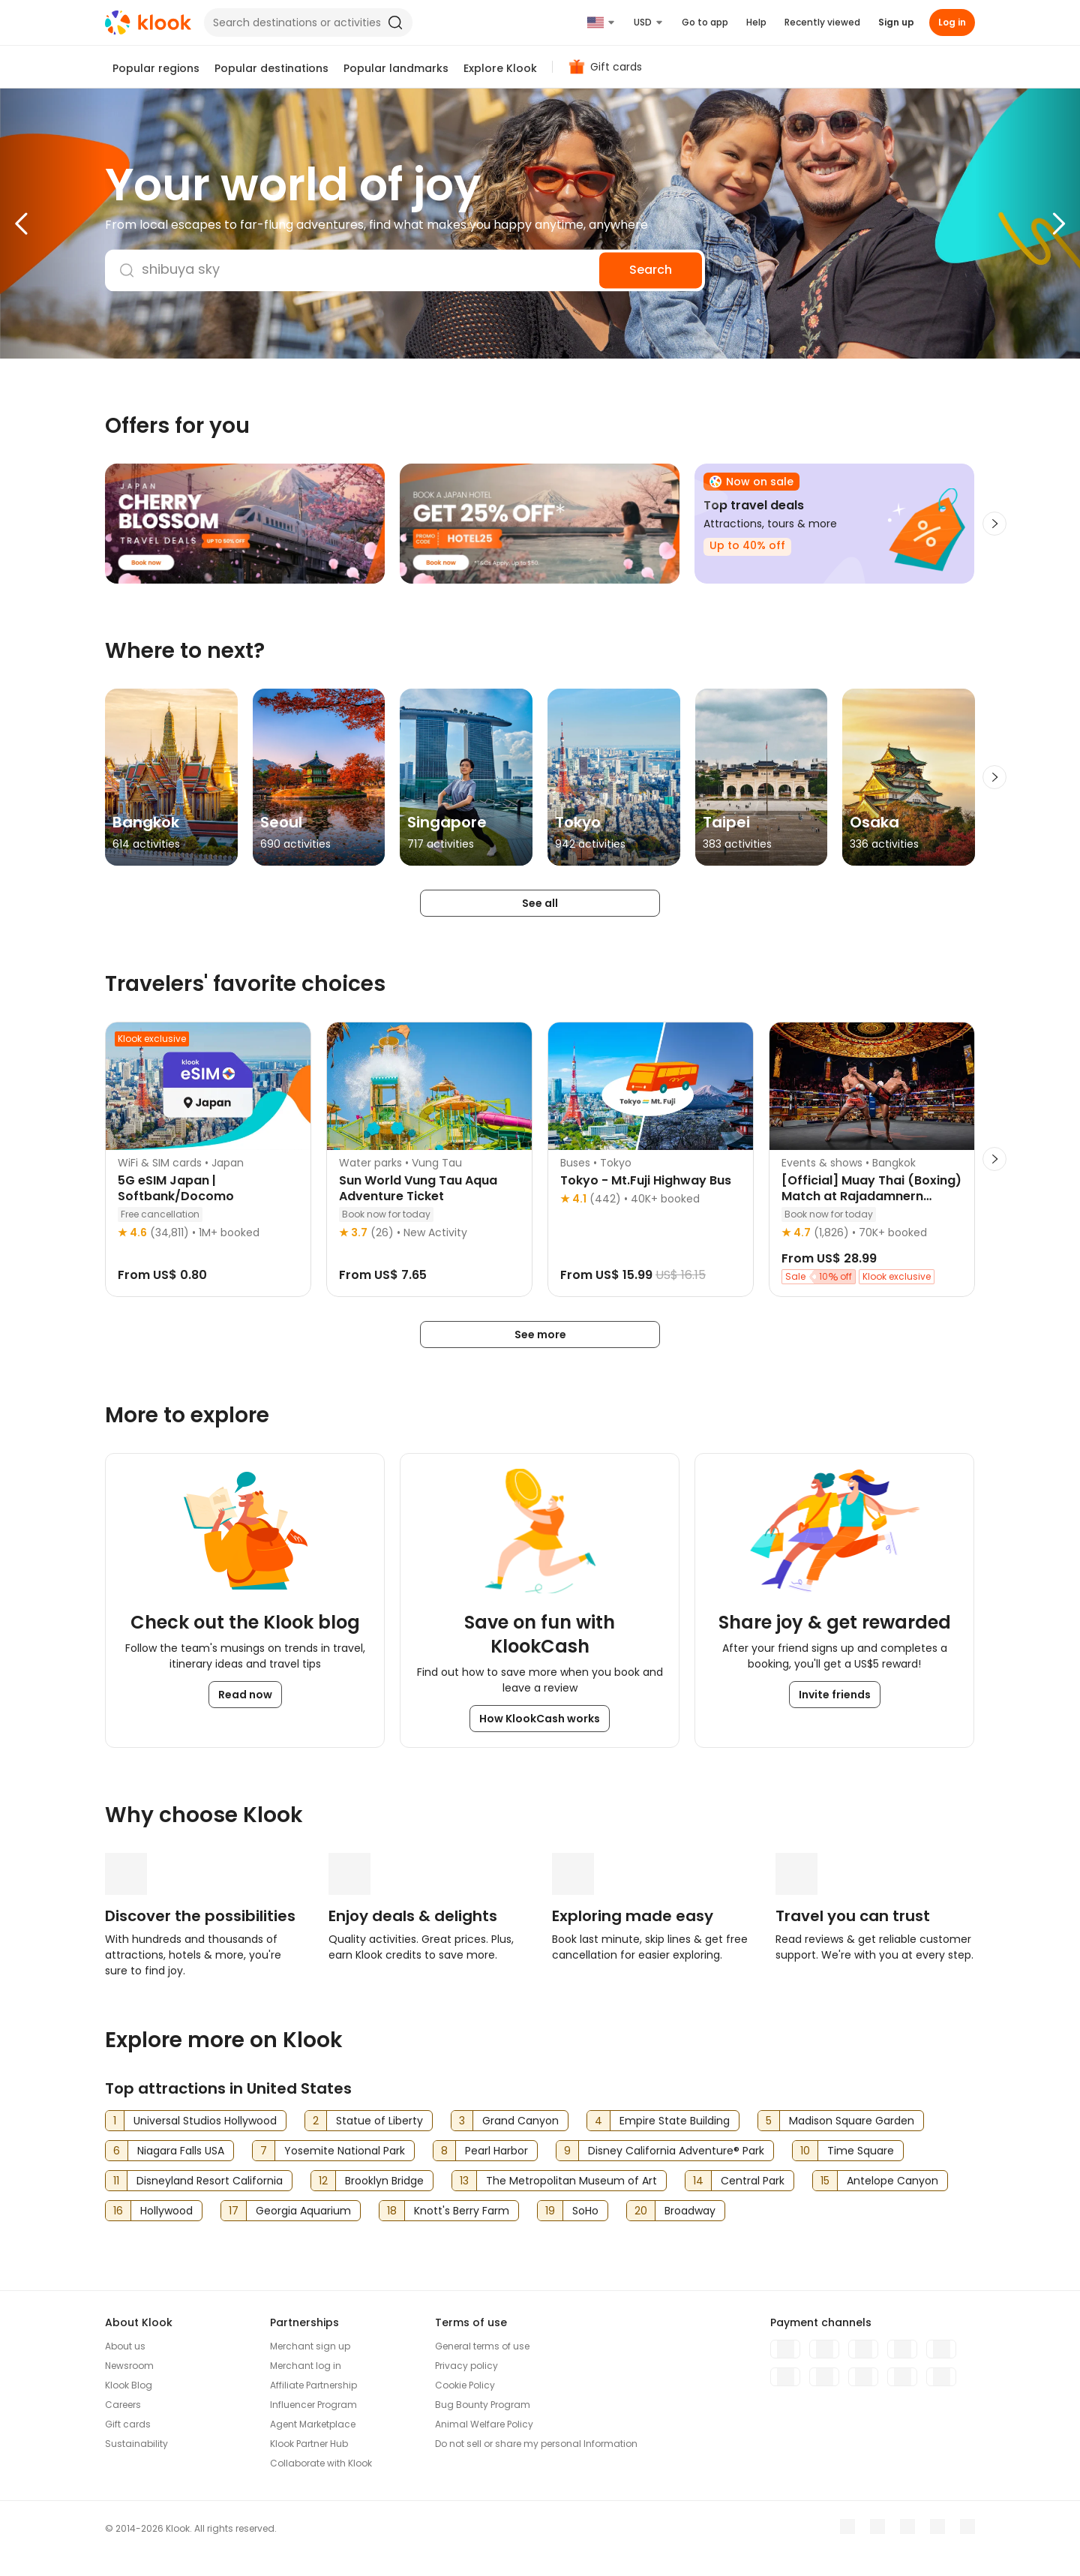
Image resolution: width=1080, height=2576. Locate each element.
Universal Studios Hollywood (205, 2120)
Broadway (690, 2210)
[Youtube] (877, 2526)
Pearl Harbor (496, 2150)
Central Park (752, 2180)
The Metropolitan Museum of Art (571, 2180)
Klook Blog (128, 2385)
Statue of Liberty (379, 2120)
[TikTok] (967, 2526)
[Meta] (847, 2526)
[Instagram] (907, 2526)
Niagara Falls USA (180, 2150)
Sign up (896, 22)
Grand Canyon (520, 2120)
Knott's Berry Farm (461, 2210)
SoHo (585, 2210)
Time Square (860, 2150)
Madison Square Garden (851, 2120)
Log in (952, 22)
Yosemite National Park (344, 2150)
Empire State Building (675, 2120)
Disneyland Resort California (209, 2180)
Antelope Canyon (892, 2180)
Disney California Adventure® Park (676, 2150)
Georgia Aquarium (303, 2210)
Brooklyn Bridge (384, 2180)
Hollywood (166, 2210)
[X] (937, 2526)
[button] (52, 224)
